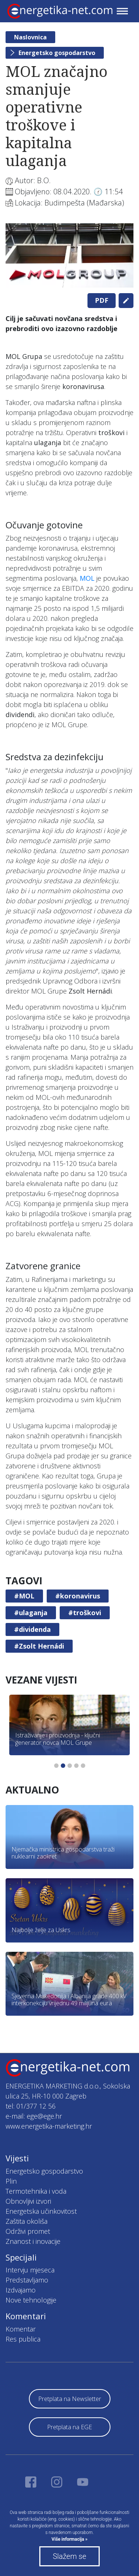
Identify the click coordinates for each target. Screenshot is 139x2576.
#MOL (24, 1595)
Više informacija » (69, 2539)
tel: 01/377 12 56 (31, 2106)
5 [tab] (83, 1765)
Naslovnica (30, 37)
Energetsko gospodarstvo (57, 53)
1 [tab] (56, 1765)
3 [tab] (69, 1765)
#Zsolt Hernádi (39, 1646)
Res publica (23, 2338)
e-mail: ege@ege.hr (34, 2116)
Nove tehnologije (31, 2299)
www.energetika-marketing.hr (49, 2126)
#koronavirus (77, 1595)
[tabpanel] (69, 255)
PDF (101, 300)
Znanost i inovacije (33, 2241)
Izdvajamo (21, 2289)
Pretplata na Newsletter (69, 2399)
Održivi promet (28, 2231)
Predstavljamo (27, 2279)
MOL (87, 578)
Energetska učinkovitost (41, 2211)
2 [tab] (63, 1765)
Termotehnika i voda (36, 2191)
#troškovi (84, 1612)
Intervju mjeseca (30, 2269)
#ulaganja (30, 1612)
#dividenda (32, 1629)
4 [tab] (76, 1765)
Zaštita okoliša (26, 2221)
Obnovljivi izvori (28, 2201)
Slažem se (69, 2556)
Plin (11, 2181)
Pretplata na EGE (69, 2427)
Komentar (21, 2328)
